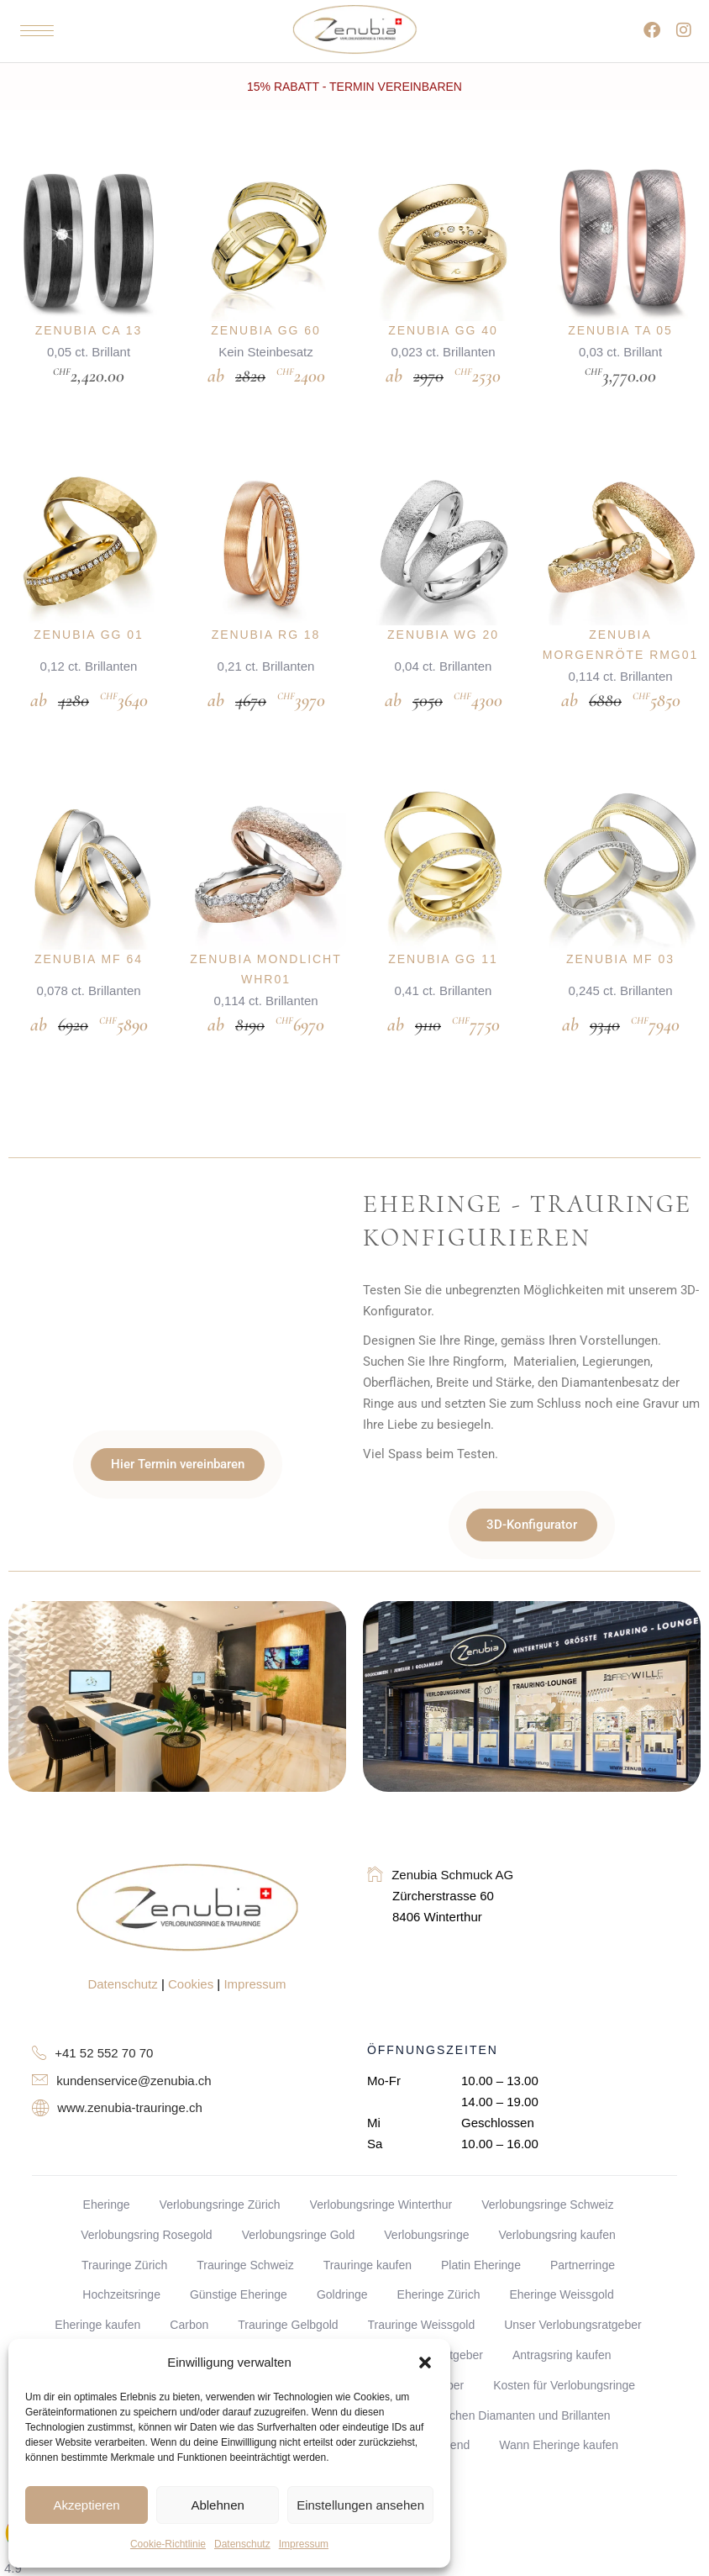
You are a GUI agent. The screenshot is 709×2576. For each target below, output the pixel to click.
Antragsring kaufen (562, 2307)
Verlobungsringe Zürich (220, 2156)
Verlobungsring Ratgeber (418, 2307)
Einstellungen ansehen (360, 2505)
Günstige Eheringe (238, 2246)
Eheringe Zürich (439, 2246)
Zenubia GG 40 (443, 330)
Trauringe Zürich (124, 2216)
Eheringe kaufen (97, 2277)
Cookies (190, 1936)
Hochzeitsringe (121, 2246)
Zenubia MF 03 (620, 927)
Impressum (303, 2544)
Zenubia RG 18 (266, 618)
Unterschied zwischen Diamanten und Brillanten (485, 2366)
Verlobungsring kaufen (556, 2186)
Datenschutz (242, 2544)
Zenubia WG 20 (443, 618)
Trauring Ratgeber (275, 2307)
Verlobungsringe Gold (298, 2186)
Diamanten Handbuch (142, 2307)
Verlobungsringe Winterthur (381, 2156)
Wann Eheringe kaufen (558, 2397)
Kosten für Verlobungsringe (564, 2336)
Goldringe (342, 2246)
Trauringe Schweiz (245, 2216)
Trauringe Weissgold (421, 2277)
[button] (425, 2362)
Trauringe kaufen (367, 2216)
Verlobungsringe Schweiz (547, 2156)
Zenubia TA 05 (620, 330)
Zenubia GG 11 (443, 927)
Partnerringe (582, 2216)
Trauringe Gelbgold (288, 2277)
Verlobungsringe (426, 2186)
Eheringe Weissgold (561, 2246)
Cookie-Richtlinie (168, 2544)
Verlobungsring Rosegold (146, 2186)
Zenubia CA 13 (88, 330)
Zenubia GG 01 (89, 618)
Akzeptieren (86, 2505)
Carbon (189, 2277)
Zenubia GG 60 (266, 330)
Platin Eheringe (481, 2216)
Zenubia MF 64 (88, 927)
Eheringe (106, 2156)
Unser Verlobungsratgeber (572, 2277)
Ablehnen (217, 2505)
